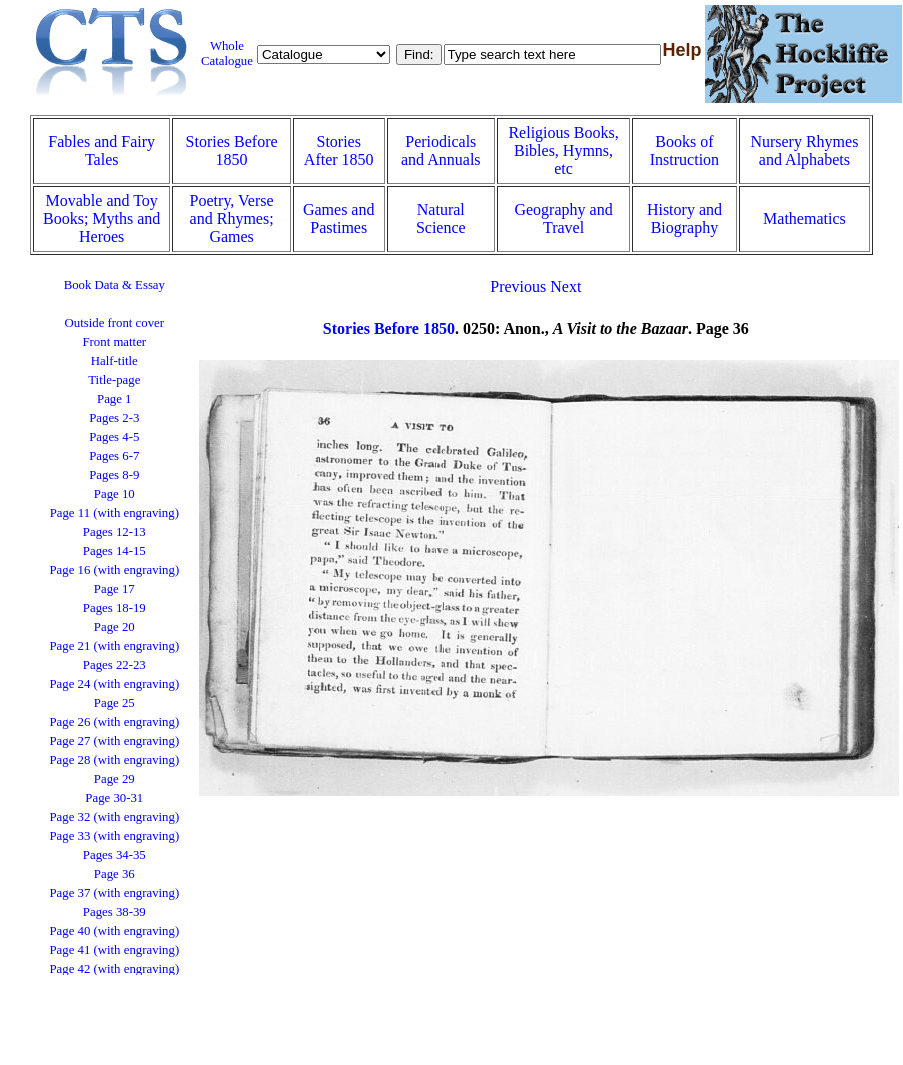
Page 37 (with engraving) (114, 893)
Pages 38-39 (114, 912)
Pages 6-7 (114, 456)
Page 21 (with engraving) (114, 646)
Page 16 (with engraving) (114, 570)
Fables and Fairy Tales (101, 150)
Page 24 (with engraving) (114, 684)
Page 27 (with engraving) (114, 741)
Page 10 (114, 494)
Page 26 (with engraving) (114, 722)
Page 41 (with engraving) (114, 950)
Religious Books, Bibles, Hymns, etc (563, 150)
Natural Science (441, 218)
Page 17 (114, 589)
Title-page (114, 380)
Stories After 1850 (339, 150)
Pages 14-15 (114, 551)
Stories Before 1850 (232, 150)
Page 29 (114, 779)
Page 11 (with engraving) (114, 513)
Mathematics (804, 218)
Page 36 (114, 874)
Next (565, 286)
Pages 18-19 (114, 608)
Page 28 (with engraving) (114, 760)
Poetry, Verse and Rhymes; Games (232, 218)
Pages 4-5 (114, 437)
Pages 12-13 (114, 532)
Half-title (114, 361)
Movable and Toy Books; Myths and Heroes (101, 218)
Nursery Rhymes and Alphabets (804, 150)
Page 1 (114, 399)
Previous (518, 286)
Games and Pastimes (339, 218)
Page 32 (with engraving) (114, 817)
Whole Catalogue (227, 53)
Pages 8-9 (114, 475)
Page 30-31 (114, 798)
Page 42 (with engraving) (114, 969)
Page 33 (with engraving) (114, 836)
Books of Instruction (684, 150)
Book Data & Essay (114, 285)
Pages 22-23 (114, 665)
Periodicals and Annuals (441, 150)
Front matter (114, 342)
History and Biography (684, 218)
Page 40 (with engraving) (114, 931)
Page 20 (114, 627)
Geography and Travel (563, 218)
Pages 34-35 (114, 855)
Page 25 (114, 703)
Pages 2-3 (114, 418)
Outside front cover (115, 323)
